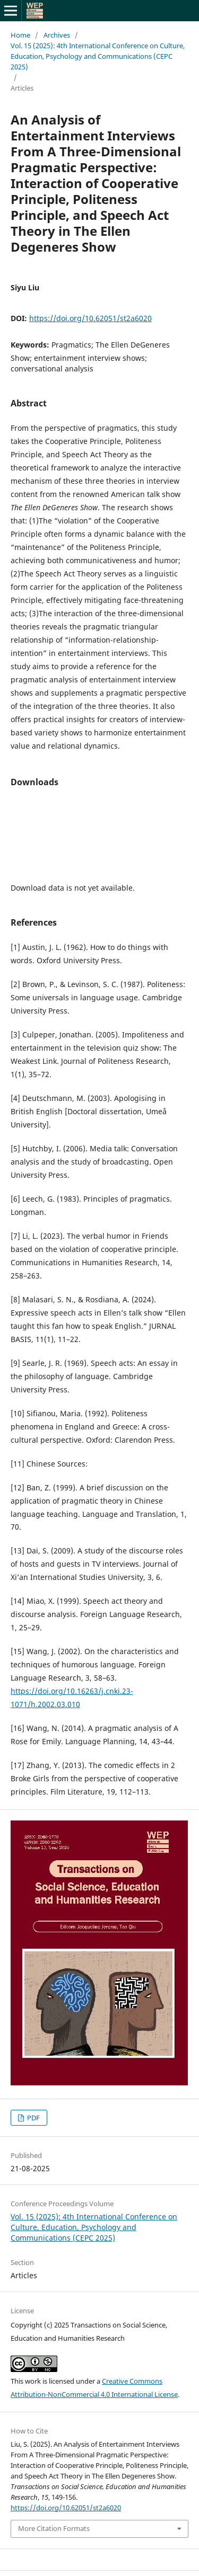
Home (20, 35)
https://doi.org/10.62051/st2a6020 (90, 318)
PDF (32, 2117)
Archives (57, 35)
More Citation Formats (54, 2528)
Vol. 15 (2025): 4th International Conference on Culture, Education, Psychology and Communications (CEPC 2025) (98, 56)
